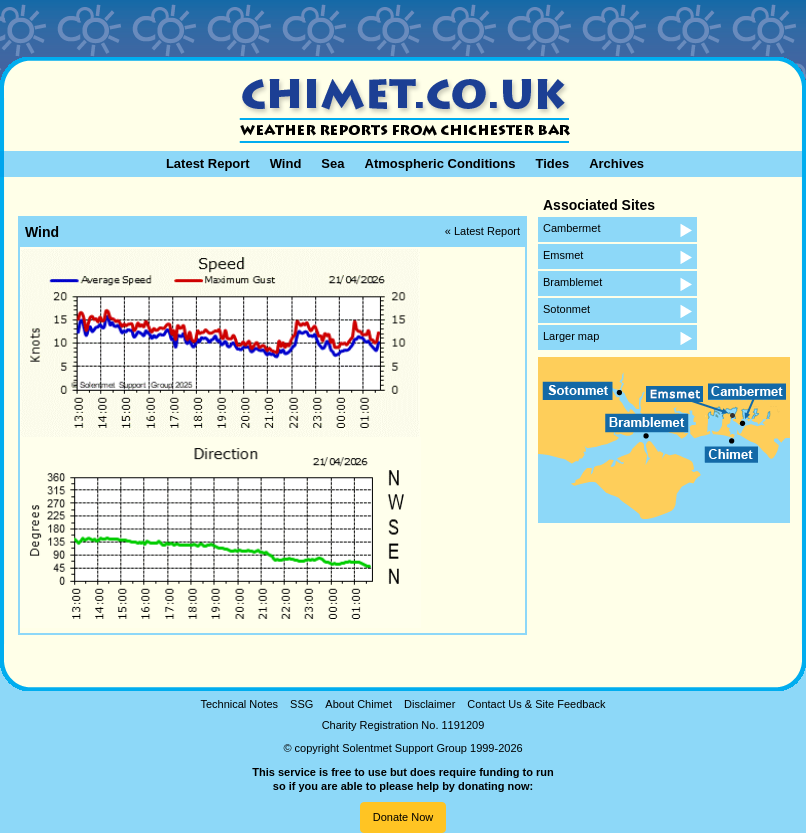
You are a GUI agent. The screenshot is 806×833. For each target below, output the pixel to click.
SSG (301, 704)
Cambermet (571, 228)
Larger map (571, 336)
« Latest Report (482, 231)
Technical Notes (239, 704)
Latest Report (208, 163)
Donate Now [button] (403, 817)
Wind (286, 163)
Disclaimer (429, 704)
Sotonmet (566, 309)
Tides (552, 163)
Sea (332, 163)
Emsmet (563, 255)
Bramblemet (572, 282)
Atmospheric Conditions (440, 163)
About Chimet (358, 704)
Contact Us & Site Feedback (536, 704)
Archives (616, 163)
